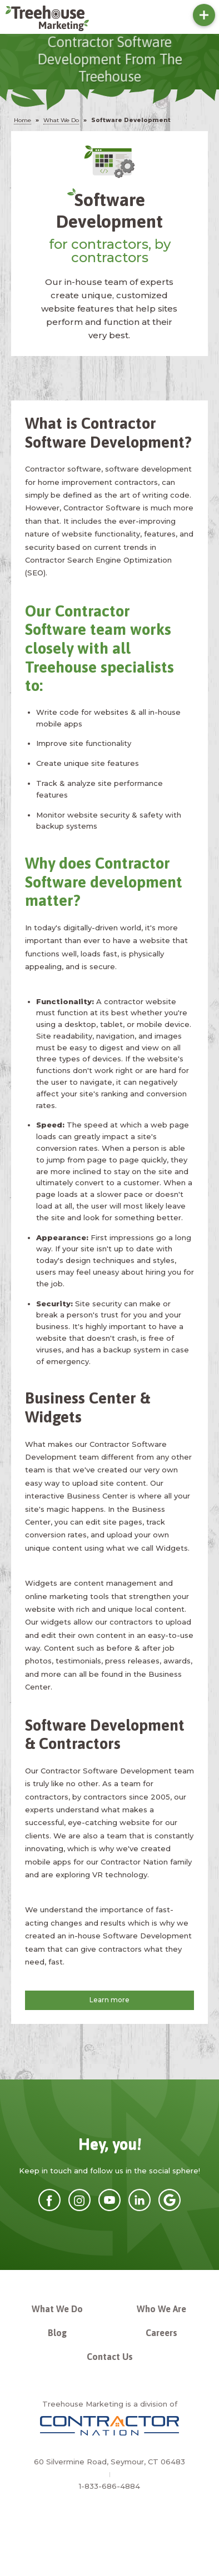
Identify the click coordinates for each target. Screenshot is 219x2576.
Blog (57, 2333)
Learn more (109, 2000)
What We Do (57, 2309)
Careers (161, 2333)
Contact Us (110, 2357)
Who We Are (161, 2309)
